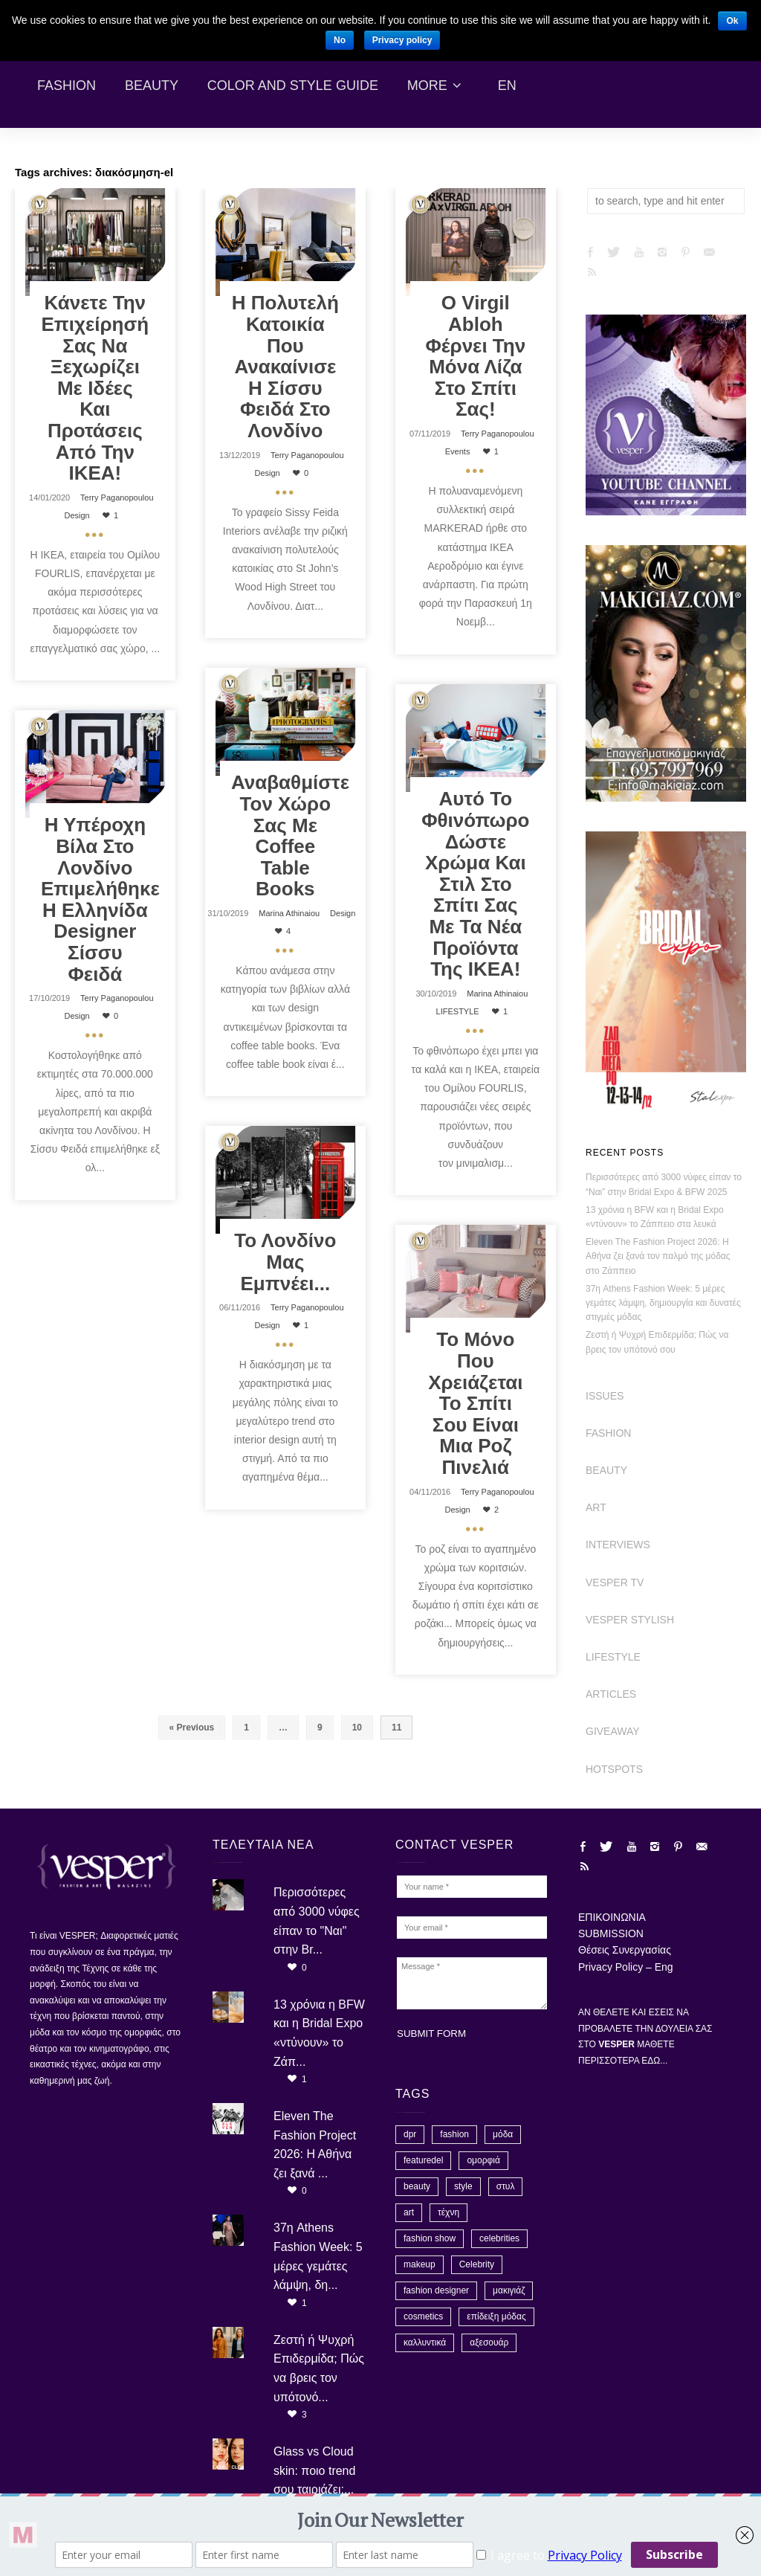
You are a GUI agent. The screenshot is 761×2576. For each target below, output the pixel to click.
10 (357, 1727)
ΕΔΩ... (654, 2060)
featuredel (423, 2160)
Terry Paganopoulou (116, 497)
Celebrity (476, 2264)
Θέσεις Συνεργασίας (624, 1950)
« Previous (192, 1727)
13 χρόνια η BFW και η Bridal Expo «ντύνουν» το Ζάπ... (319, 2033)
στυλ (505, 2186)
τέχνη (448, 2212)
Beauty (151, 85)
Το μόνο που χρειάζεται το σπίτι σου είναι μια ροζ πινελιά (475, 1403)
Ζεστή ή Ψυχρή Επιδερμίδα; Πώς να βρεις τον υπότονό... (318, 2368)
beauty (417, 2186)
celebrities (499, 2238)
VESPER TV (615, 1582)
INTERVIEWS (618, 1545)
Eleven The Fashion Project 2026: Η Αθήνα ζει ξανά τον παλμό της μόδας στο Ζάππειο (658, 1256)
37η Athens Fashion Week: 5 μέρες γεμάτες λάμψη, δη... (318, 2256)
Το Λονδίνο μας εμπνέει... (285, 1261)
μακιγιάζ (509, 2290)
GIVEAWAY (613, 1731)
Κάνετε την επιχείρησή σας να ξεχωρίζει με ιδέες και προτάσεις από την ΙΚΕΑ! (95, 388)
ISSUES (605, 1396)
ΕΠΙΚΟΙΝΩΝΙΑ (612, 1917)
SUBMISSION (611, 1933)
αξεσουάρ (489, 2342)
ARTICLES (611, 1694)
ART (596, 1507)
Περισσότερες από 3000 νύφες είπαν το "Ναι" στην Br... (316, 1921)
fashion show (430, 2238)
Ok (732, 21)
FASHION (608, 1433)
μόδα (503, 2134)
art (409, 2212)
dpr (410, 2134)
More (427, 85)
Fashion (66, 85)
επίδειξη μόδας (496, 2316)
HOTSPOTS (614, 1769)
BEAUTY (606, 1470)
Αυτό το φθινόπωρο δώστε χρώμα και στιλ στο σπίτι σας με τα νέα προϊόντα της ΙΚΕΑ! (475, 884)
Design (76, 515)
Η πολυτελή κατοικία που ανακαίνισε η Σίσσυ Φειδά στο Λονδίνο (285, 367)
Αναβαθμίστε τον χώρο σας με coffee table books (290, 835)
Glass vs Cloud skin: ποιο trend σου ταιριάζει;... (314, 2470)
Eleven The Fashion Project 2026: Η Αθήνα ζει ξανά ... (314, 2145)
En (507, 85)
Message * (472, 1983)
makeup (419, 2264)
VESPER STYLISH (630, 1620)
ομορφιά (483, 2160)
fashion (454, 2134)
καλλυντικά (425, 2342)
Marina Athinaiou (289, 913)
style (463, 2186)
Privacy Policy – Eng (625, 1967)
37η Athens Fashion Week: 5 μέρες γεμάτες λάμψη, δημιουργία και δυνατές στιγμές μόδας (663, 1303)
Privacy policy (402, 40)
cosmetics (423, 2316)
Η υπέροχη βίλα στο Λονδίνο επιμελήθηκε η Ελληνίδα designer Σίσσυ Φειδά (100, 899)
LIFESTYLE (457, 1011)
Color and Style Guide (292, 85)
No (340, 40)
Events (457, 451)
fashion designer (436, 2290)
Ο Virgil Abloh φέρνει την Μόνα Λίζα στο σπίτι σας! (475, 356)
